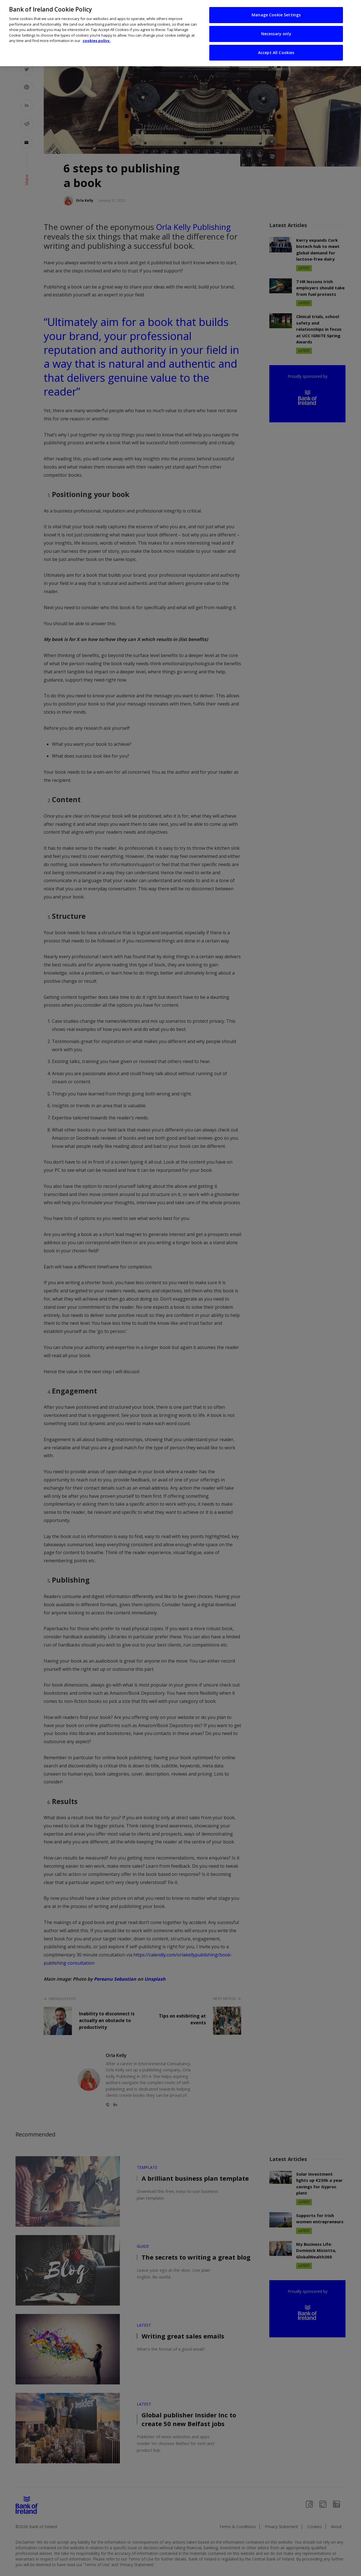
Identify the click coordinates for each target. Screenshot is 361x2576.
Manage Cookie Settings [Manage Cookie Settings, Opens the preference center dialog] (276, 14)
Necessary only (276, 32)
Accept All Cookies (276, 51)
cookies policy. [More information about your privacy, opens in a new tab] (97, 39)
